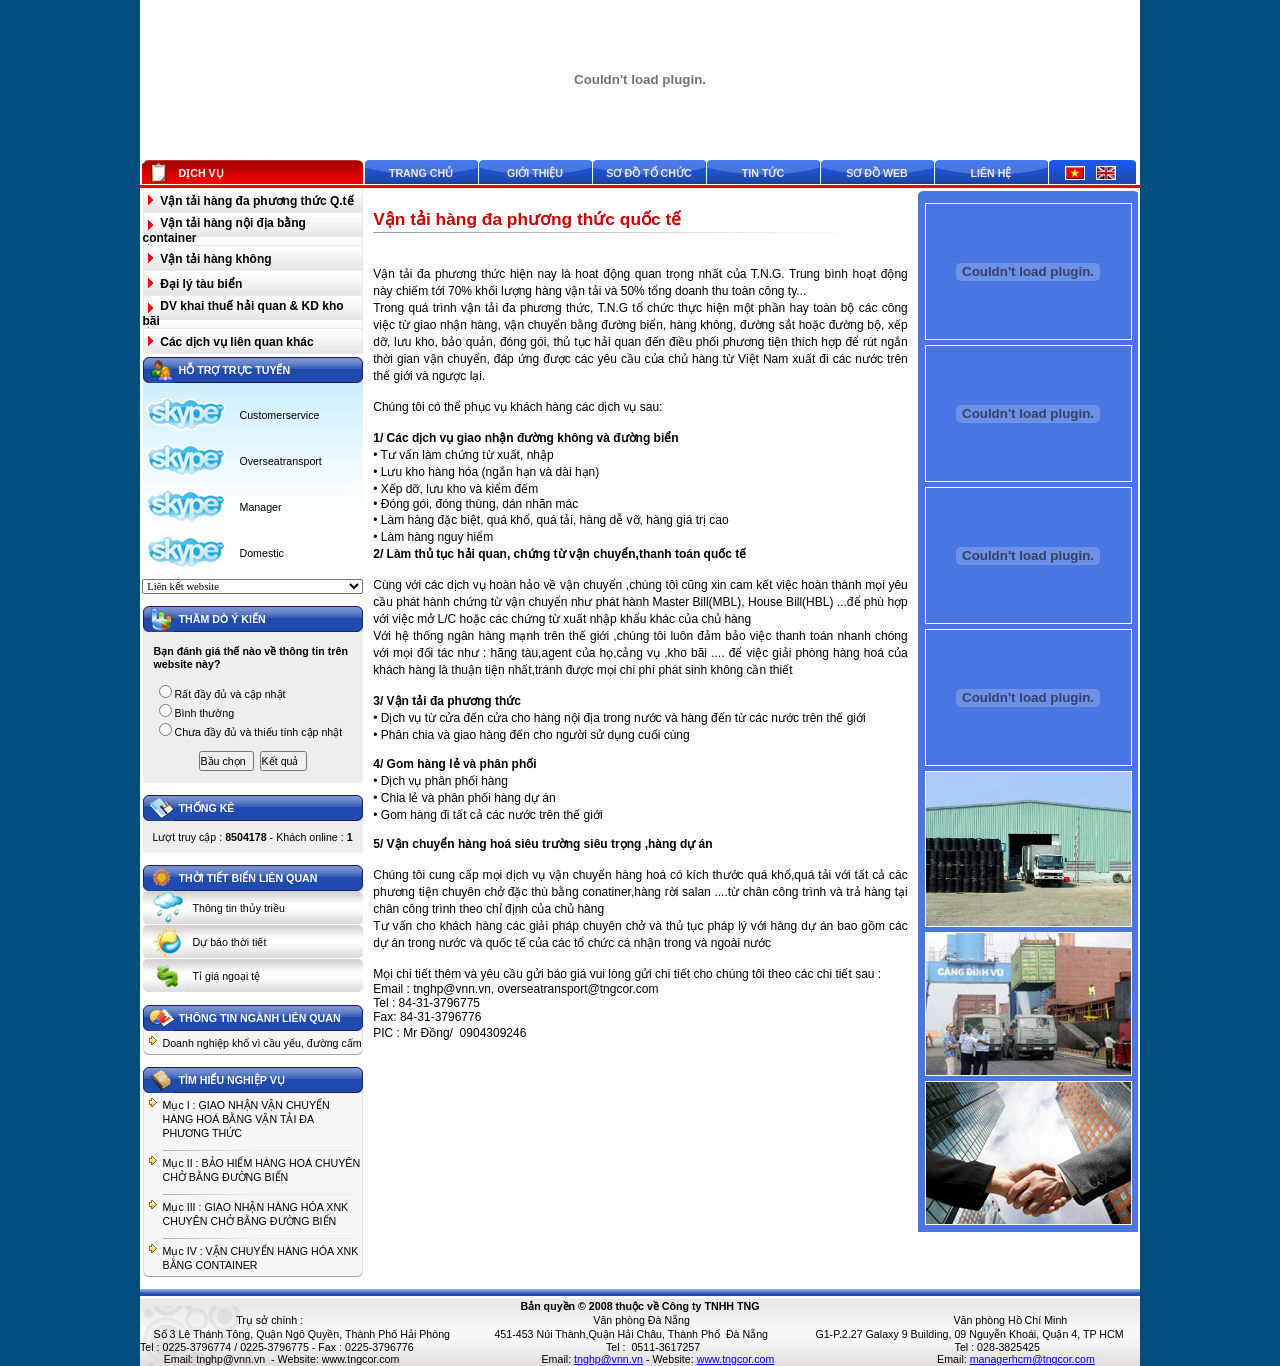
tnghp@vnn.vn (230, 1359)
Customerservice (280, 415)
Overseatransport (281, 461)
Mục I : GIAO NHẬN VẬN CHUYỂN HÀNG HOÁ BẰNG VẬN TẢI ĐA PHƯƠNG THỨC (246, 1119)
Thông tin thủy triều (239, 908)
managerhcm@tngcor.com (1032, 1359)
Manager (261, 507)
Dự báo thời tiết (230, 942)
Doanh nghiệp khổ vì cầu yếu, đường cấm (262, 1043)
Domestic (262, 553)
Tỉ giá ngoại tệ (227, 976)
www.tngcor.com (361, 1359)
